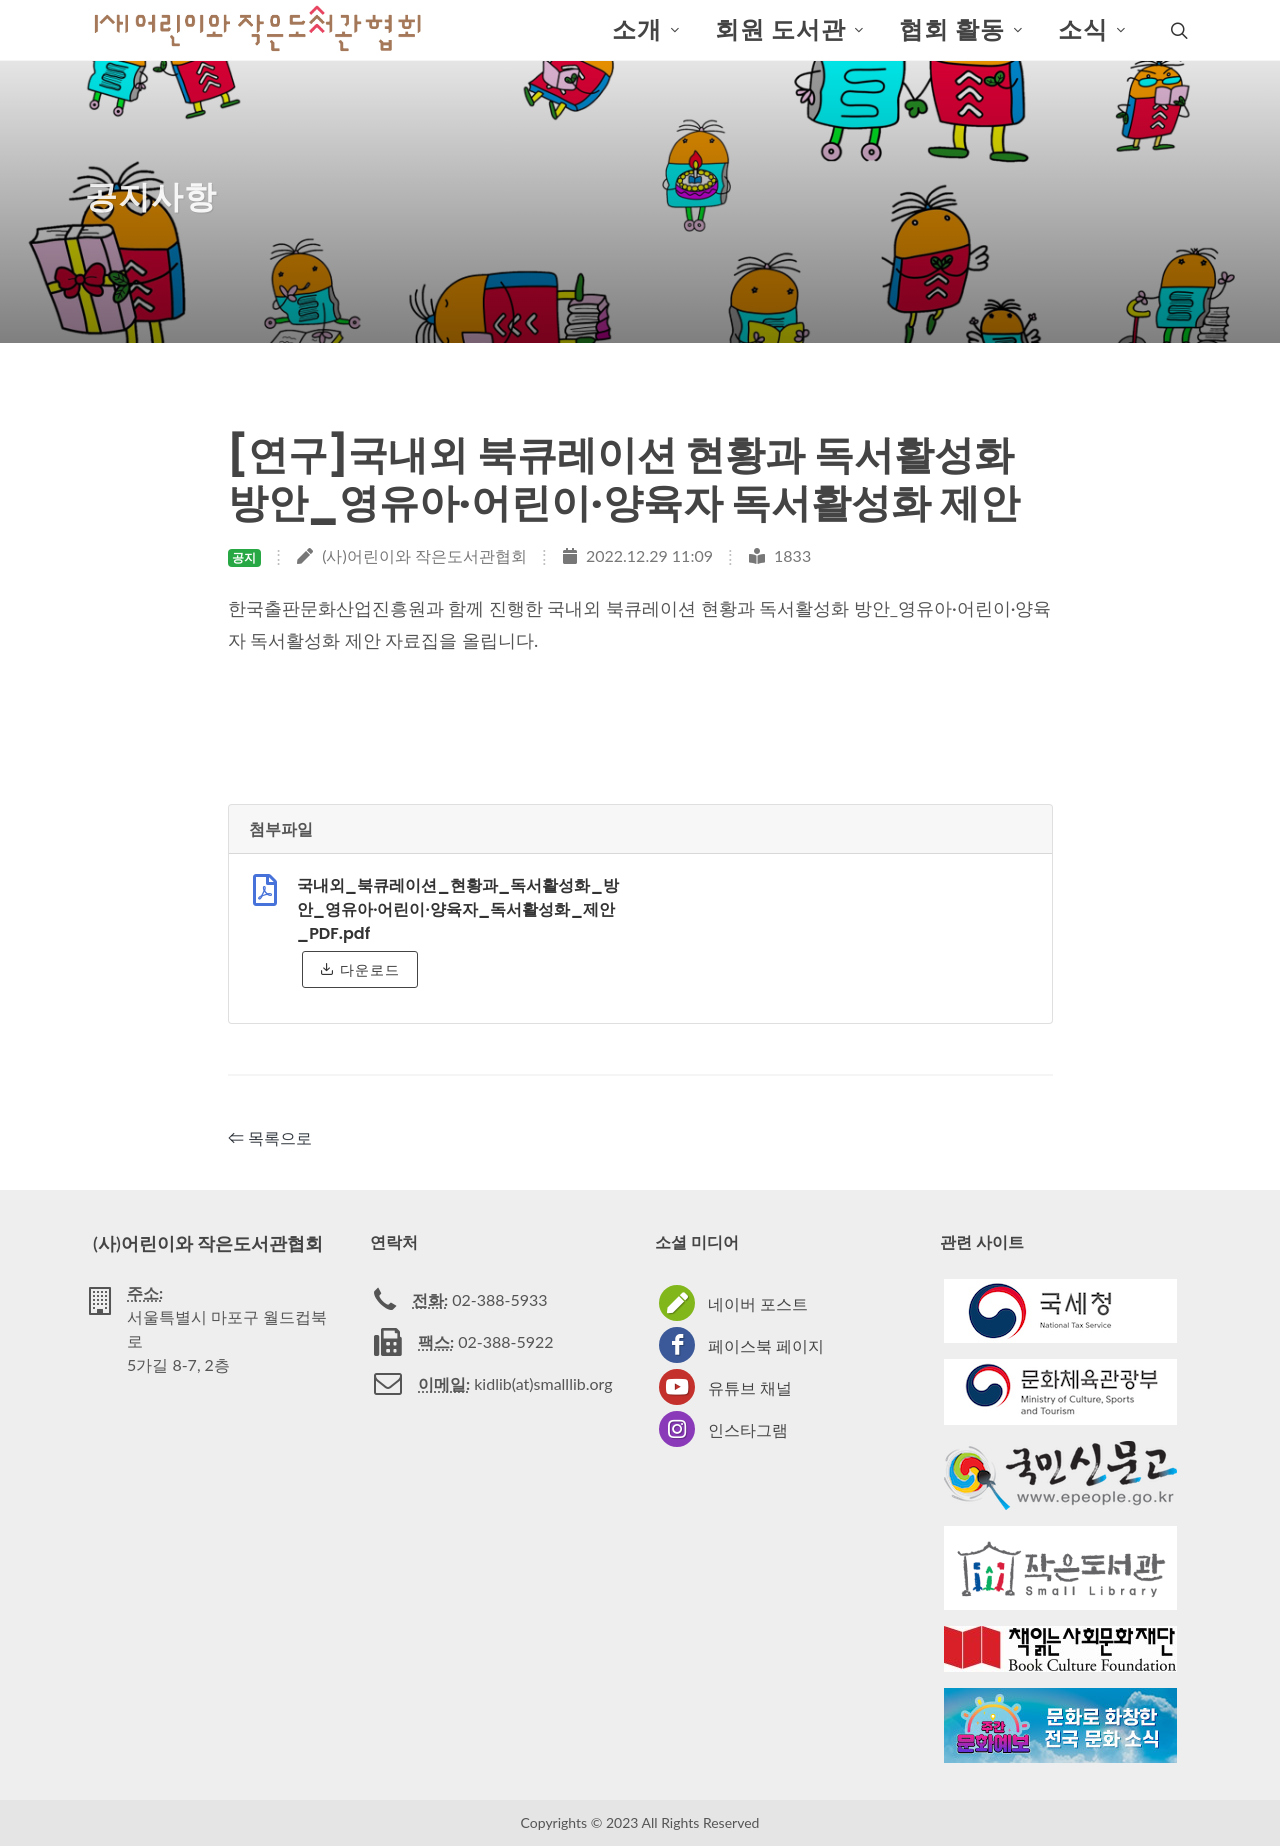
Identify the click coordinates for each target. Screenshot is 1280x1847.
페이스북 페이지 (766, 1346)
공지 (244, 558)
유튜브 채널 (750, 1388)
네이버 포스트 (758, 1304)
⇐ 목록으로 (270, 1138)
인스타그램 (748, 1430)
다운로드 (360, 970)
